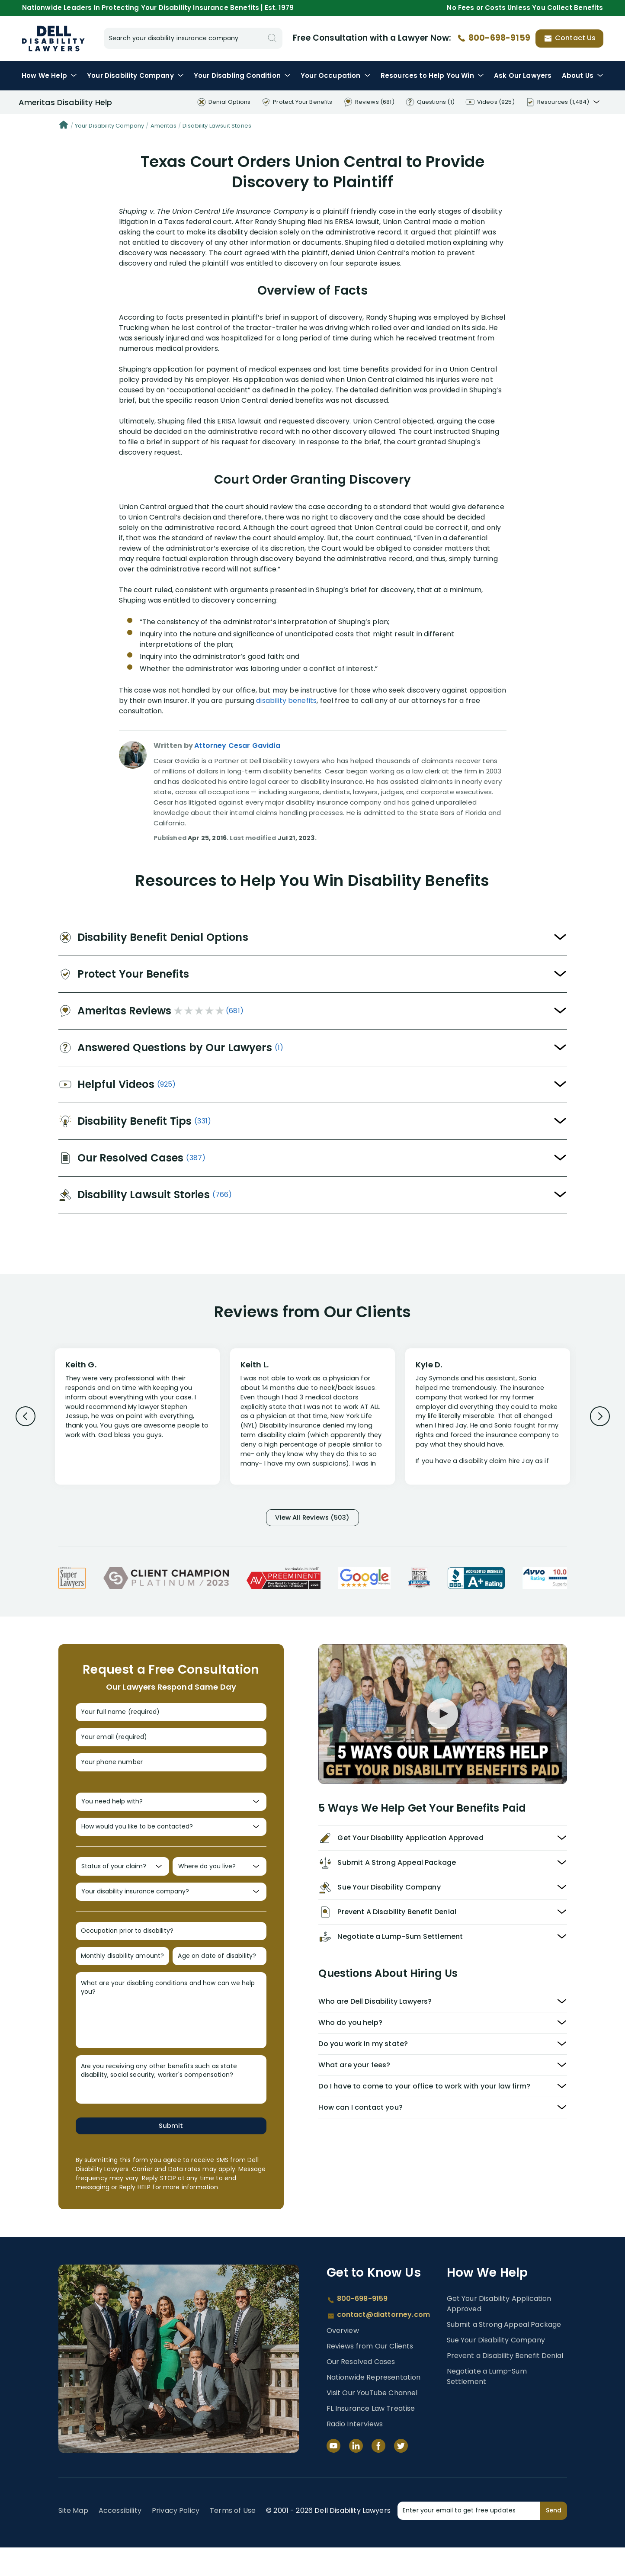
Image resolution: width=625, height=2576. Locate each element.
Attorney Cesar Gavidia (237, 746)
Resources (432, 75)
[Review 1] (137, 1415)
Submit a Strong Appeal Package (504, 2353)
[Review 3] (488, 1420)
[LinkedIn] (356, 2474)
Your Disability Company (109, 126)
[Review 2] (312, 1420)
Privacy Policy (175, 2539)
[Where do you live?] (219, 1884)
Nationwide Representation (374, 2406)
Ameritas (163, 126)
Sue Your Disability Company (496, 2369)
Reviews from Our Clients (370, 2375)
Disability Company (135, 75)
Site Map (73, 2539)
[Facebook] (378, 2474)
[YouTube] (333, 2474)
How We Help (49, 75)
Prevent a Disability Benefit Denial (505, 2384)
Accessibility (120, 2539)
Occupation (335, 75)
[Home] (63, 125)
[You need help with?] (171, 1814)
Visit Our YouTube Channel (372, 2421)
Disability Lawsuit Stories (217, 126)
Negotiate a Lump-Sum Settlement (487, 2405)
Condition (242, 75)
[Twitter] (401, 2474)
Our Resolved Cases (361, 2390)
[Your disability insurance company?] (171, 1912)
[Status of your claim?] (123, 1884)
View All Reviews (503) (313, 1519)
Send (553, 2538)
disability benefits (286, 701)
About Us (582, 75)
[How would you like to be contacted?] (171, 1842)
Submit (170, 2154)
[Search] (272, 38)
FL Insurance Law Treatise (371, 2437)
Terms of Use (233, 2539)
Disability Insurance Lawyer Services (53, 38)
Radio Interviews (355, 2452)
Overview (343, 2359)
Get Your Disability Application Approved (499, 2332)
